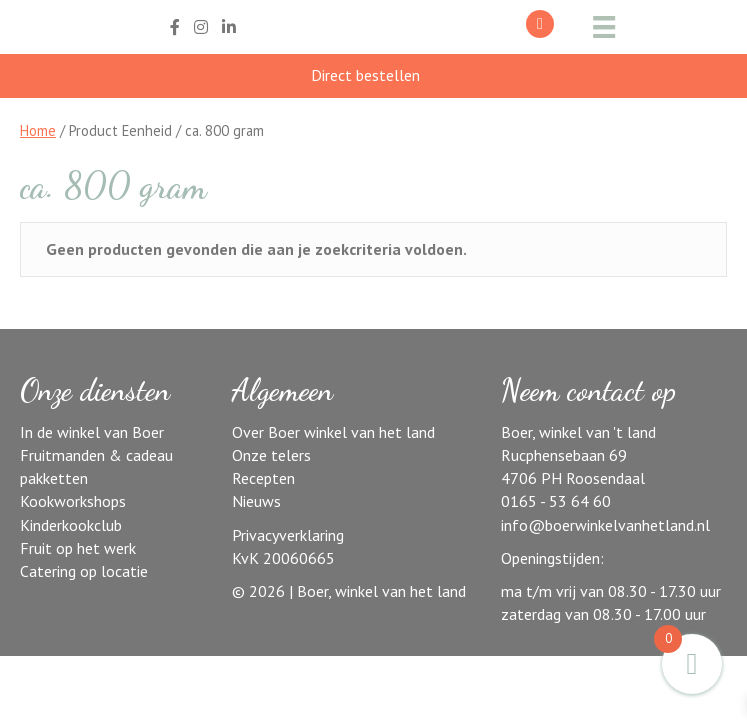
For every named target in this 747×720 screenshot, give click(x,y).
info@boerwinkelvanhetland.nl (605, 525)
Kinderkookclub (71, 525)
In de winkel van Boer (92, 432)
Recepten (263, 478)
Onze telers (271, 455)
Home (38, 130)
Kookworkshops (73, 501)
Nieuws (256, 501)
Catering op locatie (84, 571)
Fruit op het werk (78, 548)
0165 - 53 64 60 (556, 501)
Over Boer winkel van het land (333, 432)
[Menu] (601, 27)
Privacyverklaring (288, 535)
